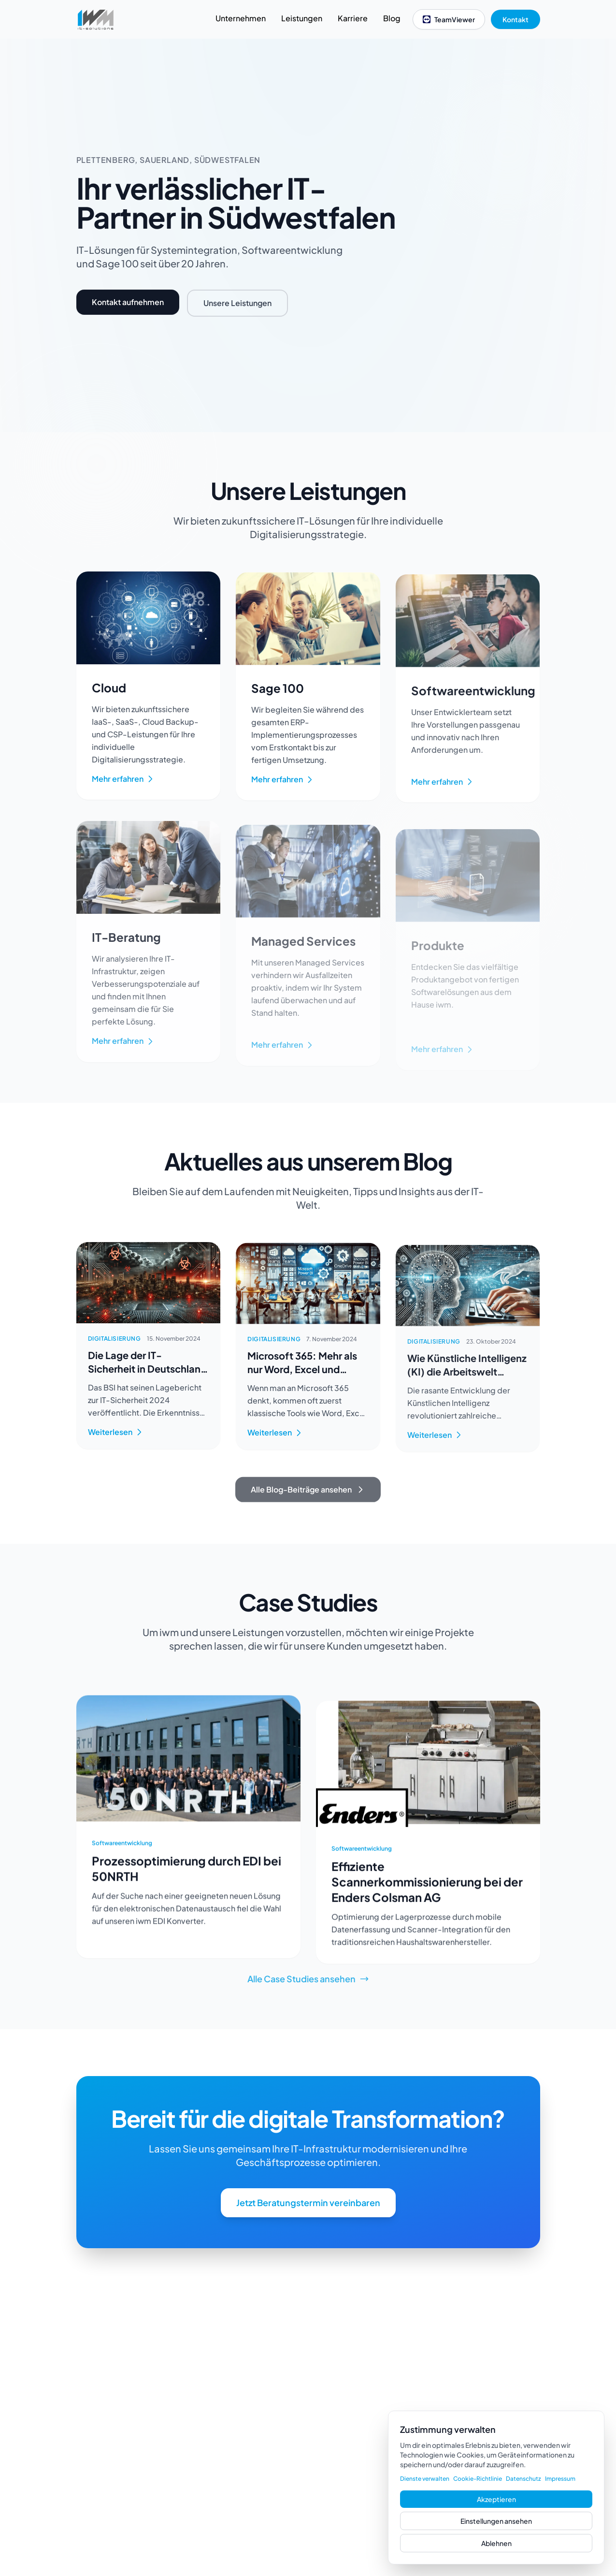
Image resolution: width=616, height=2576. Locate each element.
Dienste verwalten (424, 2478)
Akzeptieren (496, 2499)
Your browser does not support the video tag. (486, 235)
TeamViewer (449, 19)
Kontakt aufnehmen (128, 302)
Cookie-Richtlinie (477, 2478)
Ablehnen (496, 2543)
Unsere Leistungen (237, 303)
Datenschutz (523, 2478)
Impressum (560, 2478)
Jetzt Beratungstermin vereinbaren (308, 2220)
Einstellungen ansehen (496, 2521)
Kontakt (515, 19)
